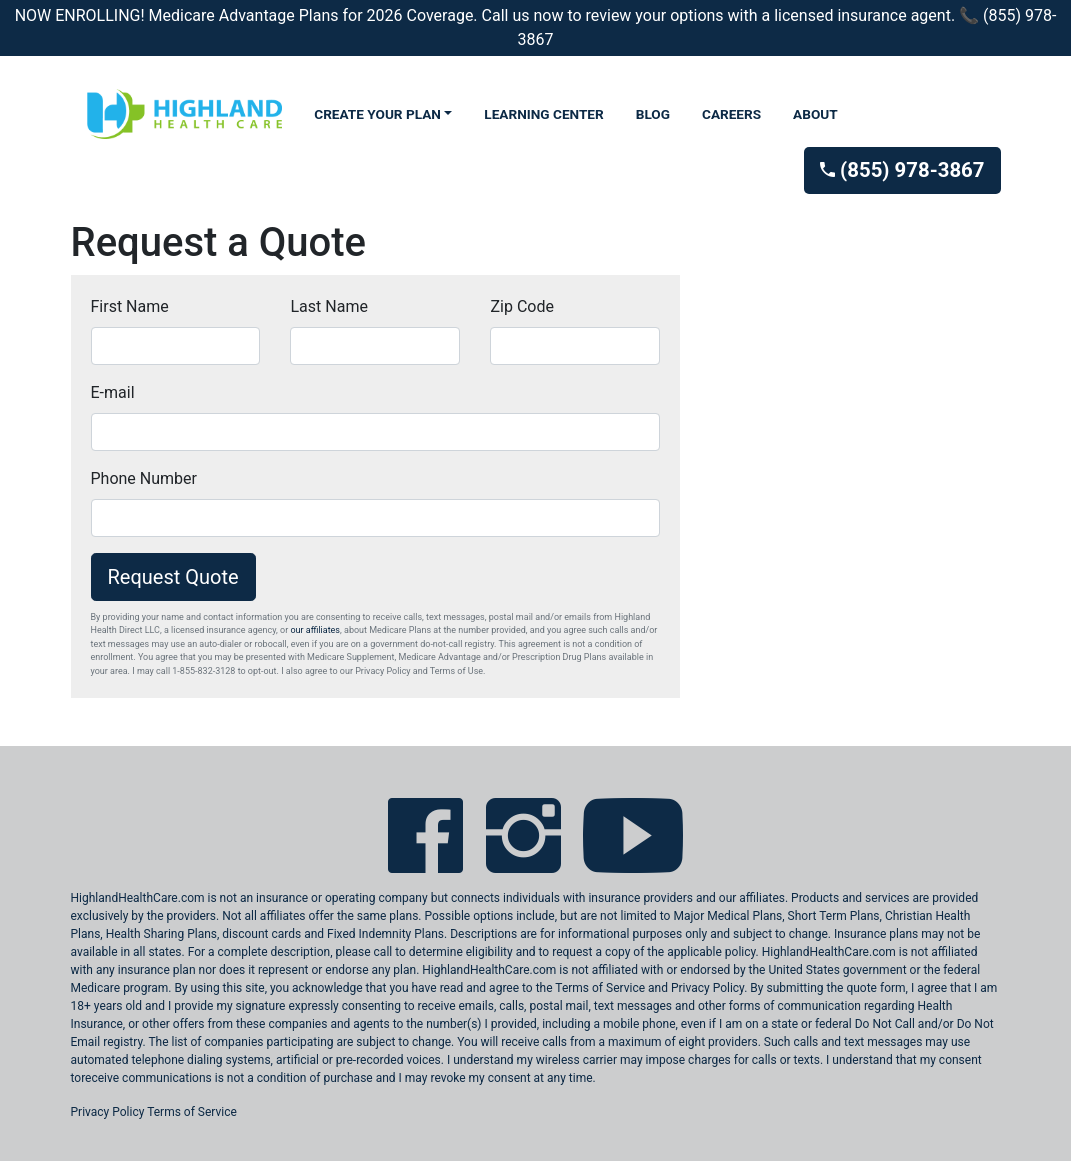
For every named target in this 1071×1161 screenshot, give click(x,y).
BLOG (653, 114)
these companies (281, 1024)
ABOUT (815, 114)
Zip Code (521, 306)
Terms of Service (192, 1112)
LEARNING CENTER (543, 114)
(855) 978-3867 (902, 170)
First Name (130, 306)
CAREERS (731, 114)
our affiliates (315, 630)
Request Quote (173, 577)
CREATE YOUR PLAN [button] (377, 114)
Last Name (328, 306)
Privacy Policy (108, 1112)
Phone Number (144, 478)
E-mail (113, 392)
